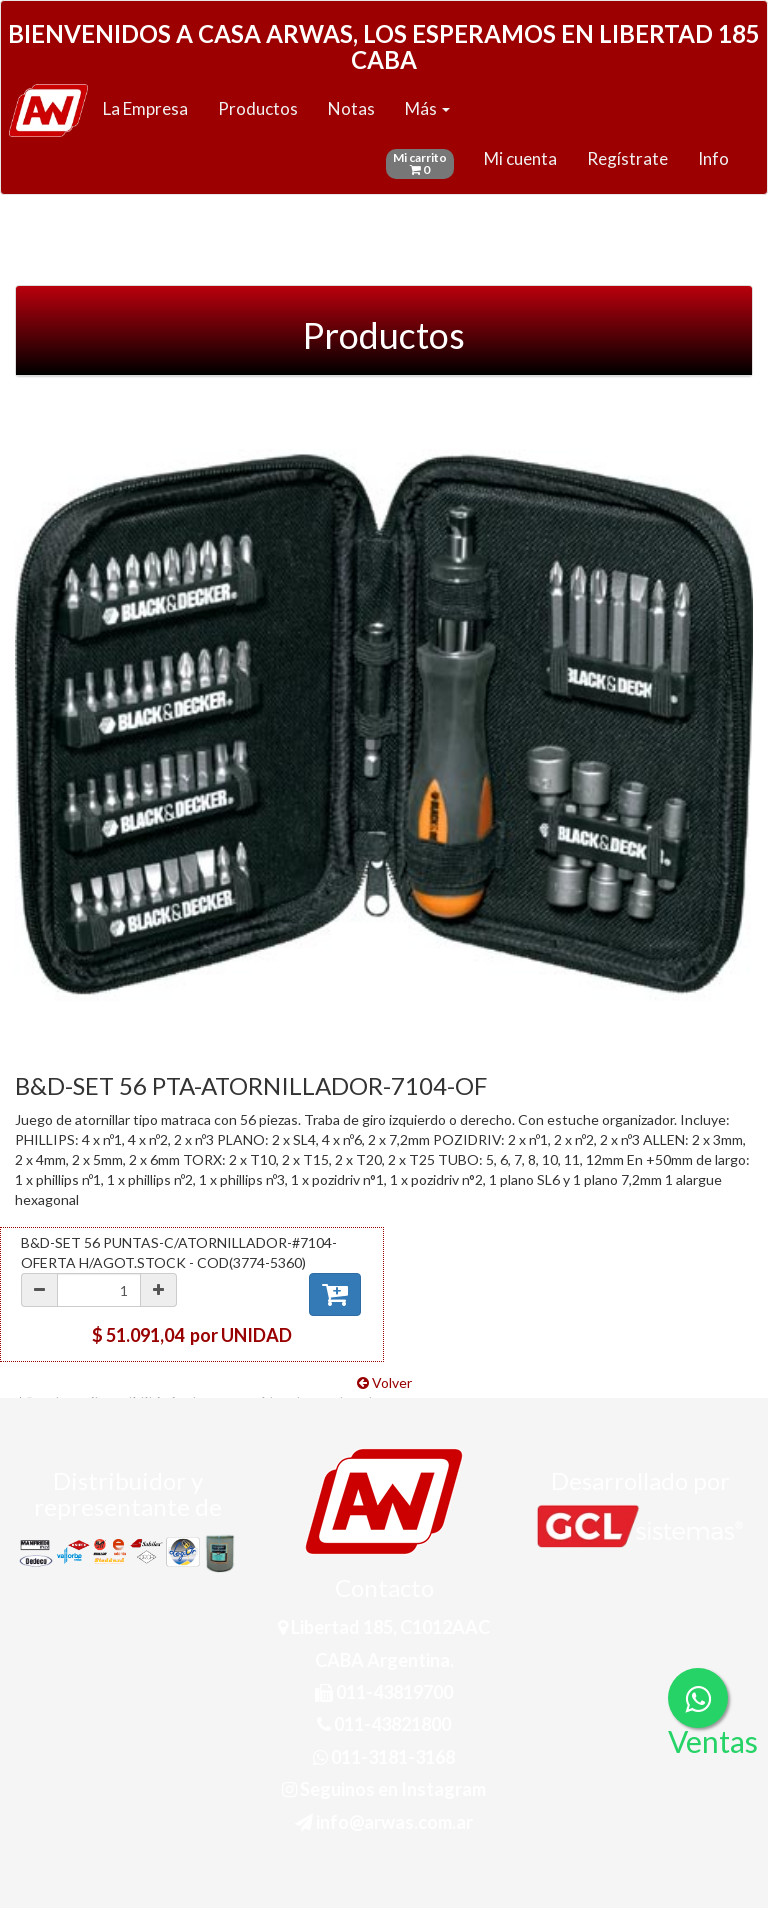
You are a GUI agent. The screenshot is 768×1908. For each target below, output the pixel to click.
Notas (351, 108)
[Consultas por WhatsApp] (698, 1698)
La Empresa (145, 108)
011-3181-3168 (384, 1757)
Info (713, 158)
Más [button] (427, 108)
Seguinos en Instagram (384, 1789)
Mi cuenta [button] (520, 158)
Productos (258, 108)
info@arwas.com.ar (384, 1822)
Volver (384, 1382)
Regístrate (627, 158)
